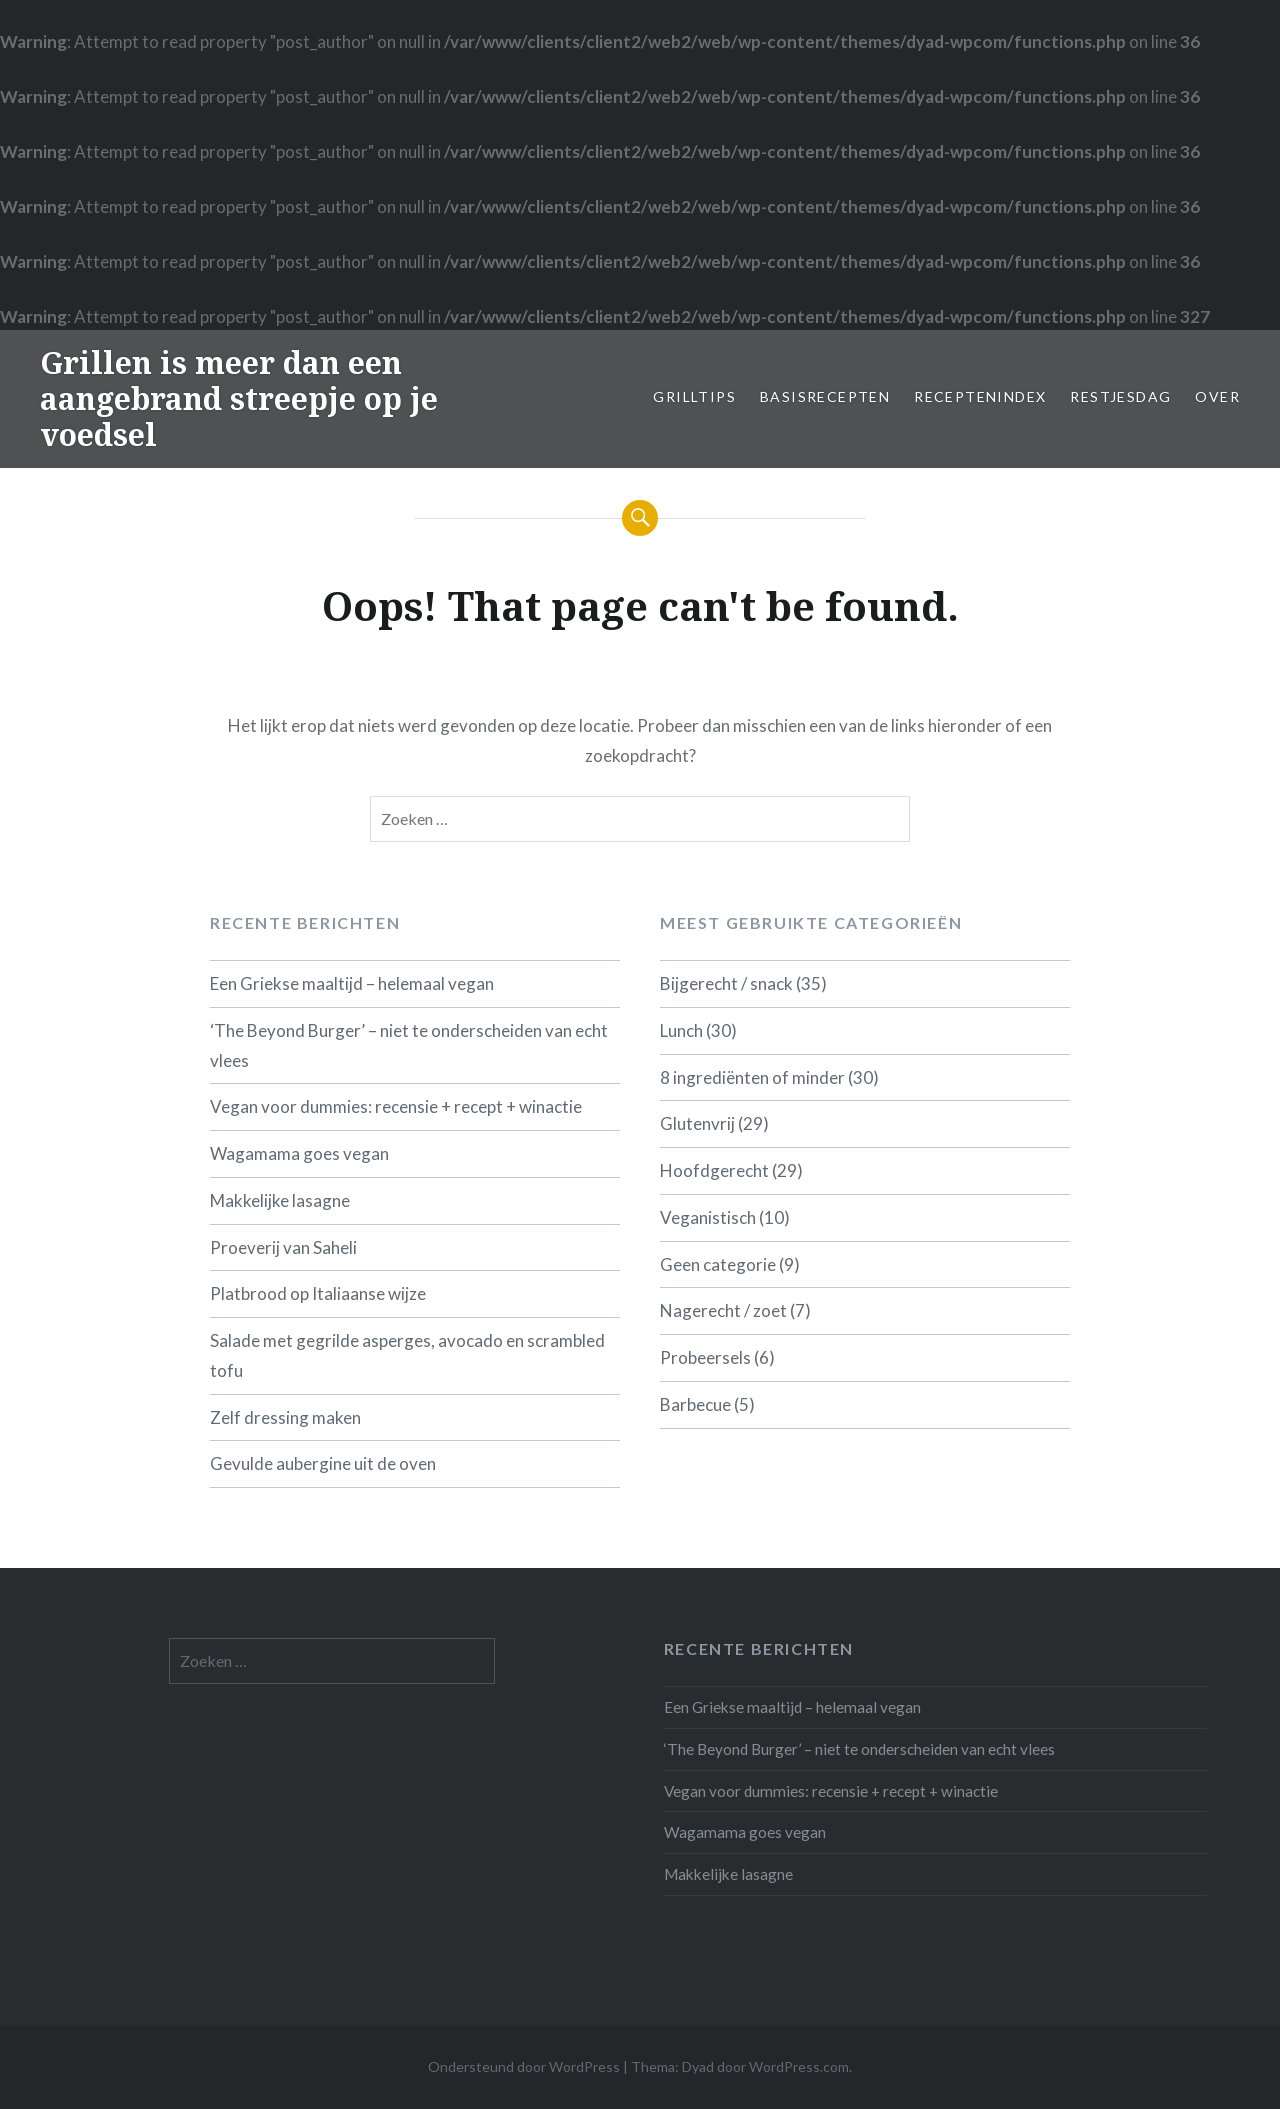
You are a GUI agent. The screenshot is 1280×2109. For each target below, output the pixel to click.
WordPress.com (799, 2066)
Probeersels (705, 1357)
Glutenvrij (697, 1123)
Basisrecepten (825, 396)
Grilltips (694, 396)
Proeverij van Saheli (283, 1247)
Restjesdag (1120, 396)
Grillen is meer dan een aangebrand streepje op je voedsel (239, 398)
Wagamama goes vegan (299, 1153)
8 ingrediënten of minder (752, 1077)
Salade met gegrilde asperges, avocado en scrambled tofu (407, 1355)
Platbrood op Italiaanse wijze (318, 1293)
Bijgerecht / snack (726, 983)
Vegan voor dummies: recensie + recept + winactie (396, 1106)
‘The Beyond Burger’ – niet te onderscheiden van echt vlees (409, 1045)
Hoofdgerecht (714, 1170)
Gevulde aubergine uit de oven (323, 1463)
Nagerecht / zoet (723, 1310)
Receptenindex (980, 396)
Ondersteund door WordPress (524, 2066)
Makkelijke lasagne (280, 1200)
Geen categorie (718, 1264)
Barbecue (695, 1404)
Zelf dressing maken (285, 1417)
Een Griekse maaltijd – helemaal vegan (352, 983)
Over (1217, 396)
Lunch (681, 1030)
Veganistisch (708, 1217)
